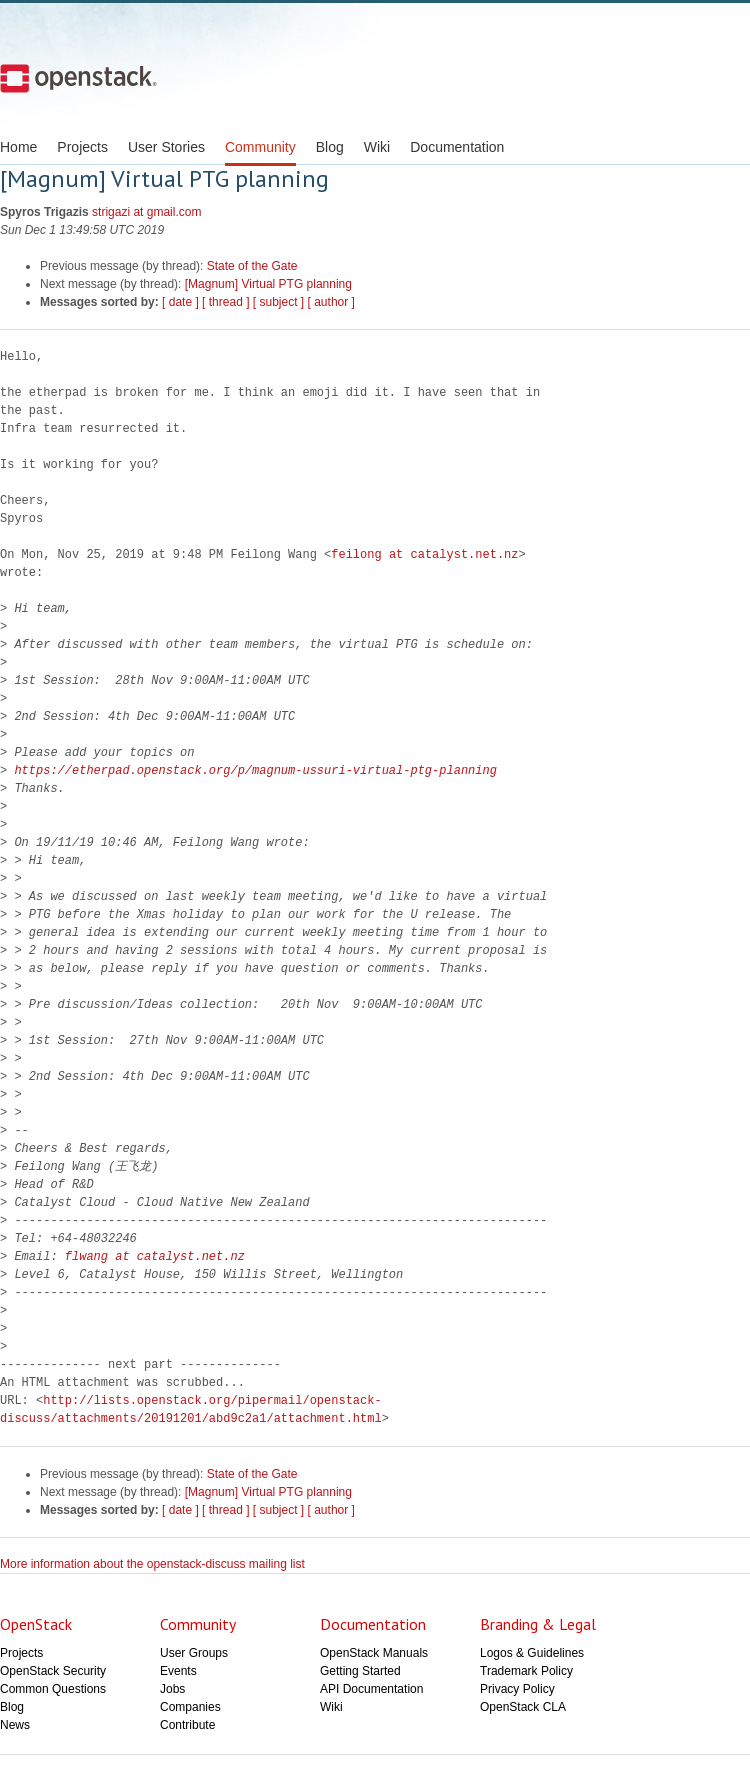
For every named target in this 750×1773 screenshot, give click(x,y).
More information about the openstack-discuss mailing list (152, 1564)
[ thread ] (225, 302)
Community (260, 147)
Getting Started (360, 1671)
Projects (82, 147)
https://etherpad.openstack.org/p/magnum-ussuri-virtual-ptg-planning (255, 770)
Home (18, 147)
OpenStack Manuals (374, 1653)
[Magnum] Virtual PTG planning (268, 284)
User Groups (194, 1653)
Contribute (187, 1725)
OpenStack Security (53, 1671)
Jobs (172, 1689)
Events (178, 1671)
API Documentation (371, 1689)
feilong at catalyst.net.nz (424, 554)
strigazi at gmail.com (146, 212)
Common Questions (53, 1689)
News (15, 1725)
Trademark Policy (526, 1671)
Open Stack (78, 78)
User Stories (166, 147)
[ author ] (331, 302)
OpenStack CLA (523, 1707)
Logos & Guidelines (532, 1653)
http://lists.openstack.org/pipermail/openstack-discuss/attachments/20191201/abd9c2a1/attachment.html (191, 1409)
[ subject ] (278, 302)
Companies (190, 1707)
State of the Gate (252, 266)
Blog (330, 147)
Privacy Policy (517, 1689)
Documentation (457, 147)
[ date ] (180, 302)
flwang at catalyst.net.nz (155, 1256)
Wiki (377, 147)
